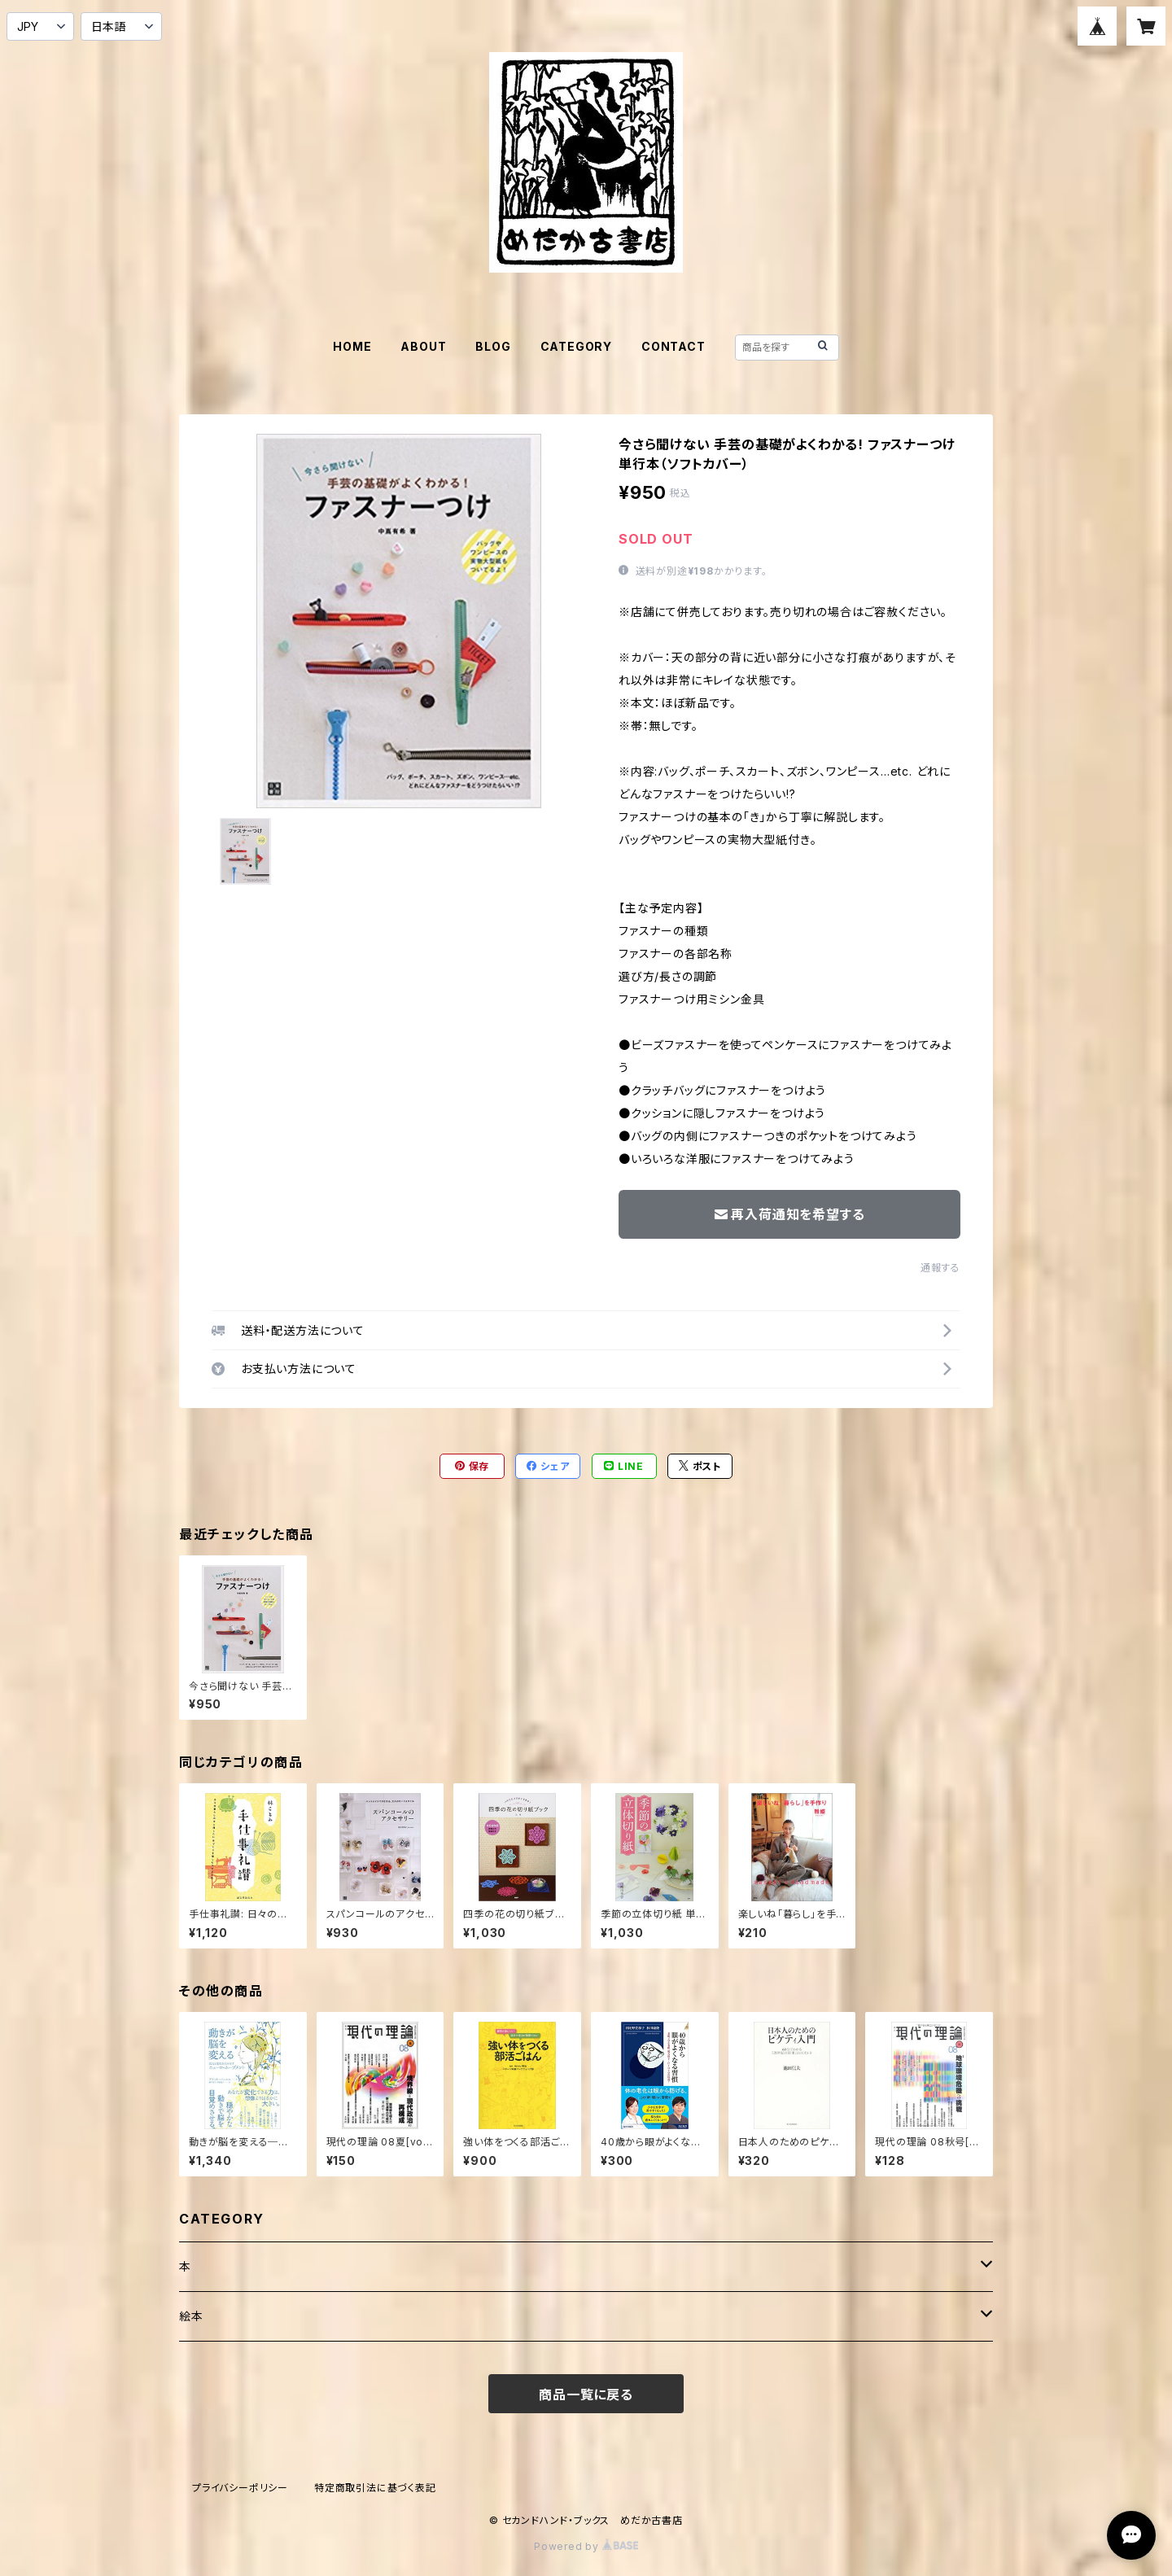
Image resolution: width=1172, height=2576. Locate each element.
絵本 (191, 2316)
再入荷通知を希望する (790, 1214)
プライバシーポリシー (240, 2488)
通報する (940, 1268)
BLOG (492, 346)
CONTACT (673, 346)
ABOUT (423, 346)
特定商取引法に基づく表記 (375, 2488)
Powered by (586, 2546)
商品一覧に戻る (586, 2394)
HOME (352, 346)
